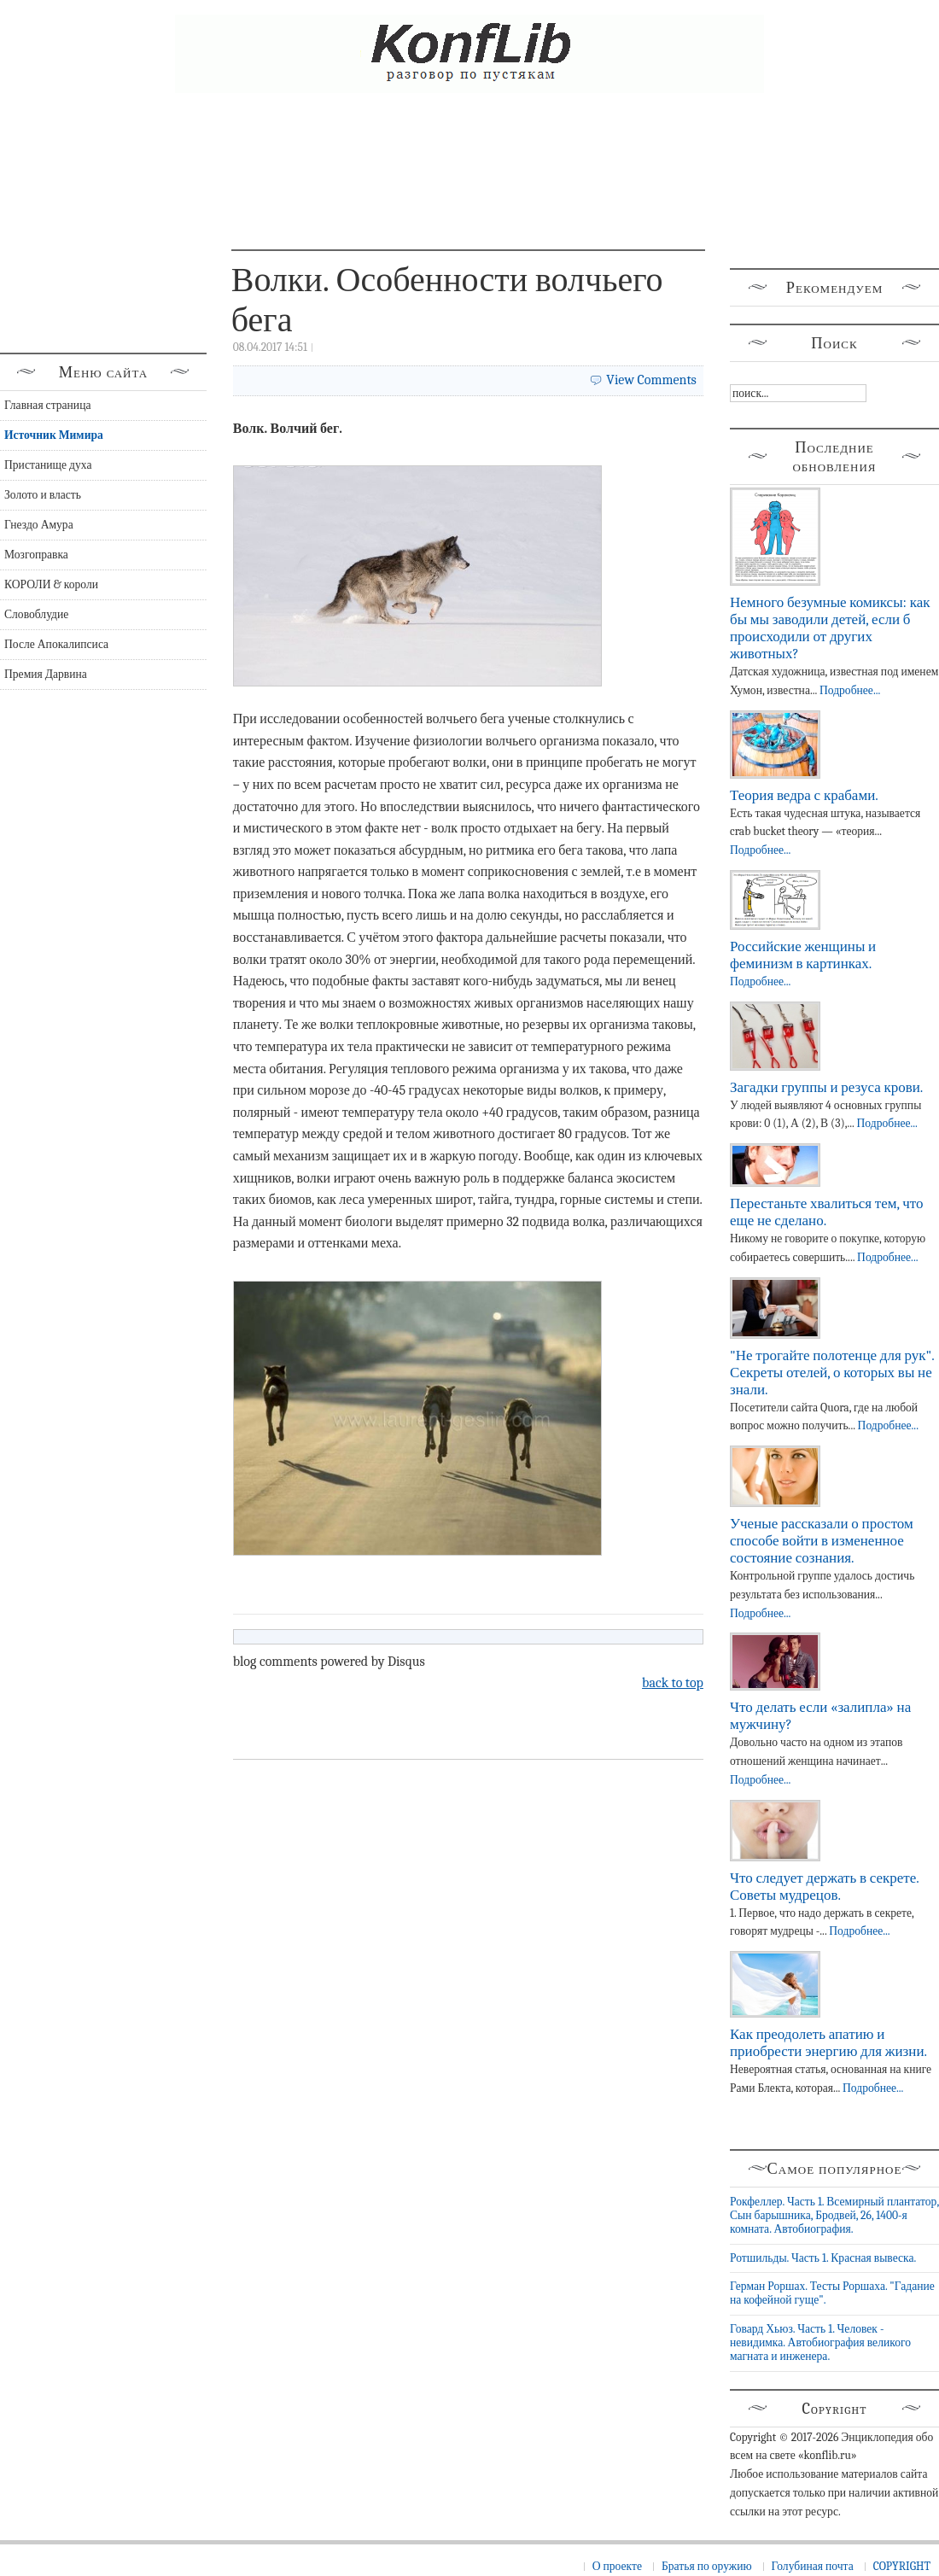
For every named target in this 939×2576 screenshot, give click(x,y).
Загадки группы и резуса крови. (826, 1087)
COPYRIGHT (901, 2566)
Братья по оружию (707, 2566)
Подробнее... (849, 690)
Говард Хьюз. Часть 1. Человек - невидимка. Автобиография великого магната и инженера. (820, 2342)
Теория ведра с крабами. (804, 795)
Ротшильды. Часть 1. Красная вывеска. (823, 2258)
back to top (672, 1683)
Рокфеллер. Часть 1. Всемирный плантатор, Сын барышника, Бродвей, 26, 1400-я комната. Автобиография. (834, 2215)
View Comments (651, 380)
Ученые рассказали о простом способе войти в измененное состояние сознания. (821, 1541)
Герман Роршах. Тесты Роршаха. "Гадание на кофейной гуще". (832, 2293)
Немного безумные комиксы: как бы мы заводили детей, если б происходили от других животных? (830, 628)
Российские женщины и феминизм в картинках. (803, 955)
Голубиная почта (813, 2566)
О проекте (617, 2566)
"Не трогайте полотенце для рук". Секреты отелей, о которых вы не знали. (832, 1372)
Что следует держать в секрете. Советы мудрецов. (824, 1886)
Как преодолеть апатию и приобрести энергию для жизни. (828, 2042)
